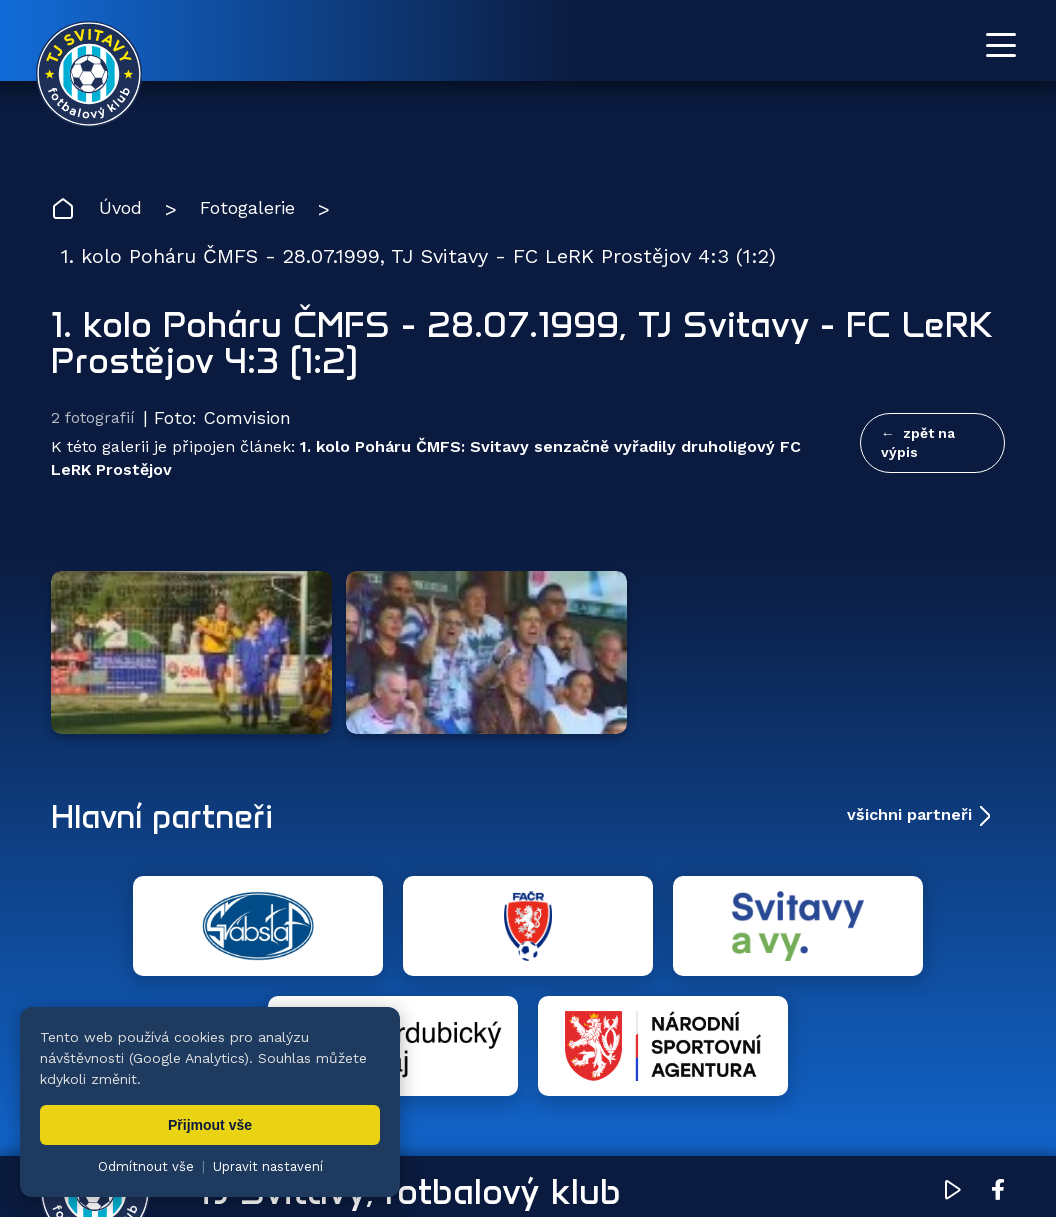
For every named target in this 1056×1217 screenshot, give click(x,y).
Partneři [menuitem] (845, 1086)
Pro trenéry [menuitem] (964, 1086)
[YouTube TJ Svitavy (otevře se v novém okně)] (953, 998)
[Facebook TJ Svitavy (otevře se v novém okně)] (998, 998)
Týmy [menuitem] (408, 1086)
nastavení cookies (736, 1152)
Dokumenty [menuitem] (723, 1086)
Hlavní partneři (173, 740)
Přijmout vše (210, 1125)
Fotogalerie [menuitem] (515, 1086)
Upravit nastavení (268, 1166)
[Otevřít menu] (1001, 45)
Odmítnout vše (146, 1166)
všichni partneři (909, 739)
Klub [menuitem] (619, 1086)
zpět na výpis (918, 444)
